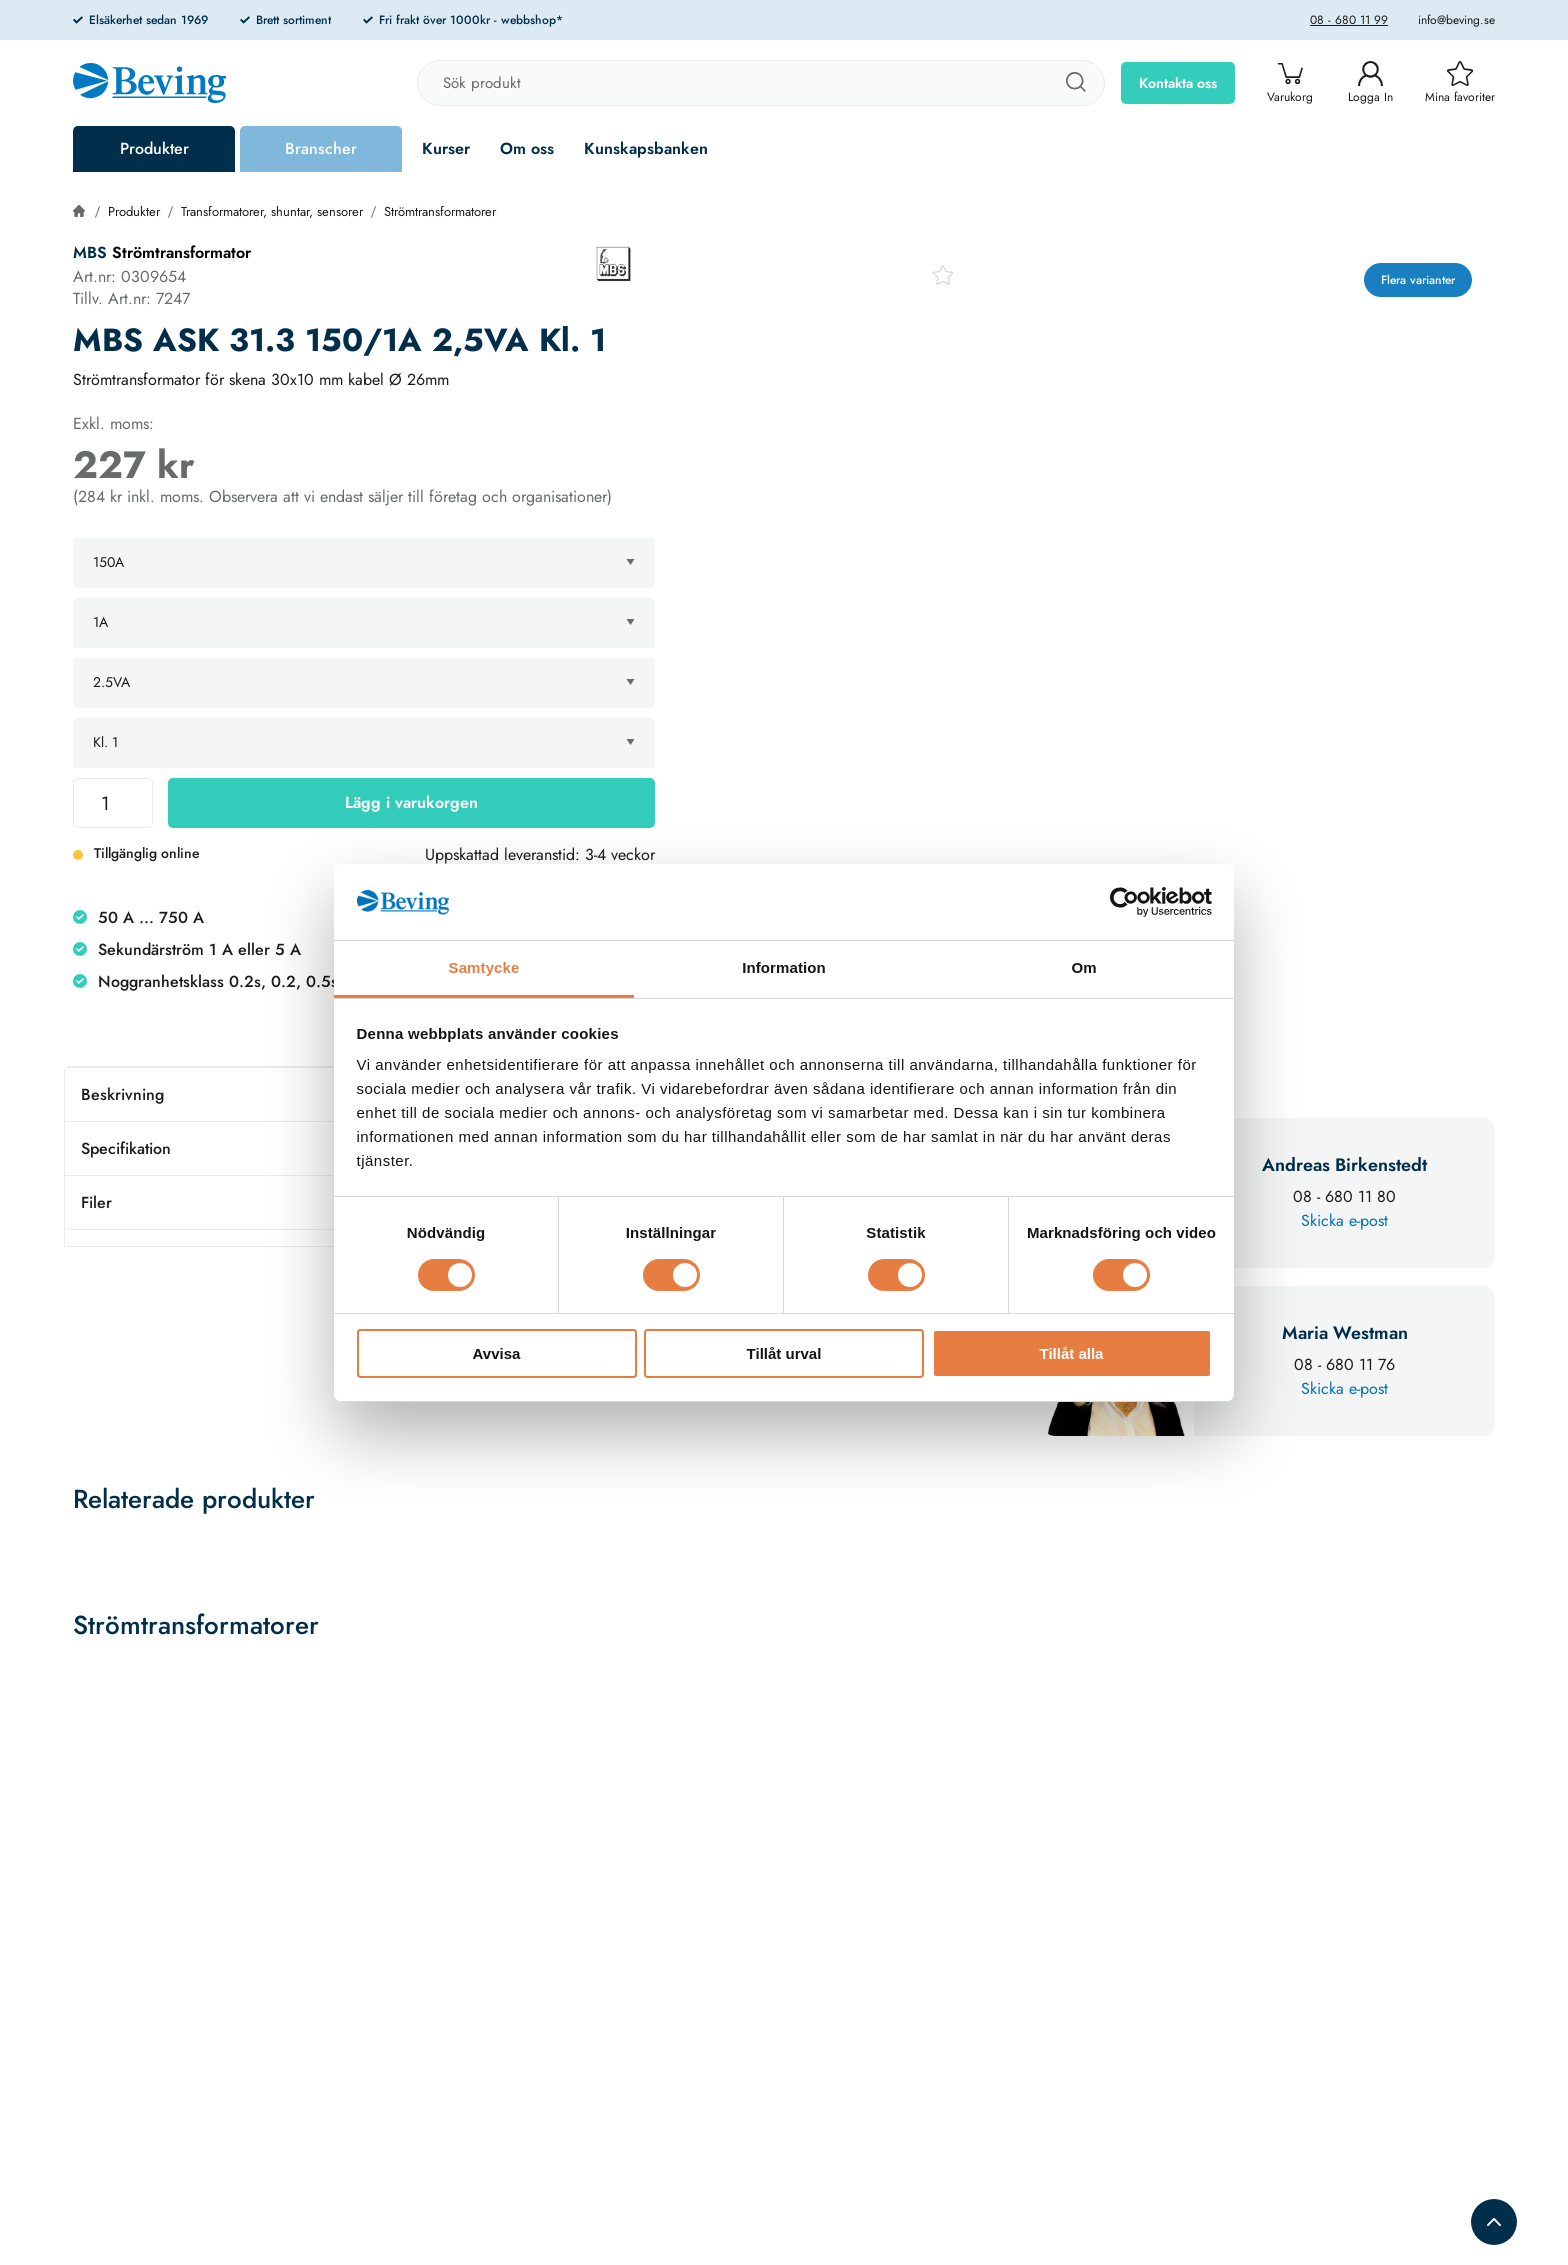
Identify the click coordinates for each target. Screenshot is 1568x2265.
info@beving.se (1456, 20)
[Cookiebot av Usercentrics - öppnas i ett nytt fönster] (1124, 902)
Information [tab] (784, 967)
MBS (90, 252)
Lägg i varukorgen (411, 802)
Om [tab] (1083, 967)
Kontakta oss (1178, 83)
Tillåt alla (1072, 1353)
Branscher (321, 148)
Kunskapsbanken (646, 148)
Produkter (154, 148)
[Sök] (1075, 83)
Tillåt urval (784, 1353)
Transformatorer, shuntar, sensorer (272, 211)
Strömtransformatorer (440, 211)
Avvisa (497, 1353)
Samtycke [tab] (484, 967)
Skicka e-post (1344, 1220)
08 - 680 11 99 (1349, 20)
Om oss (527, 148)
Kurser (446, 148)
